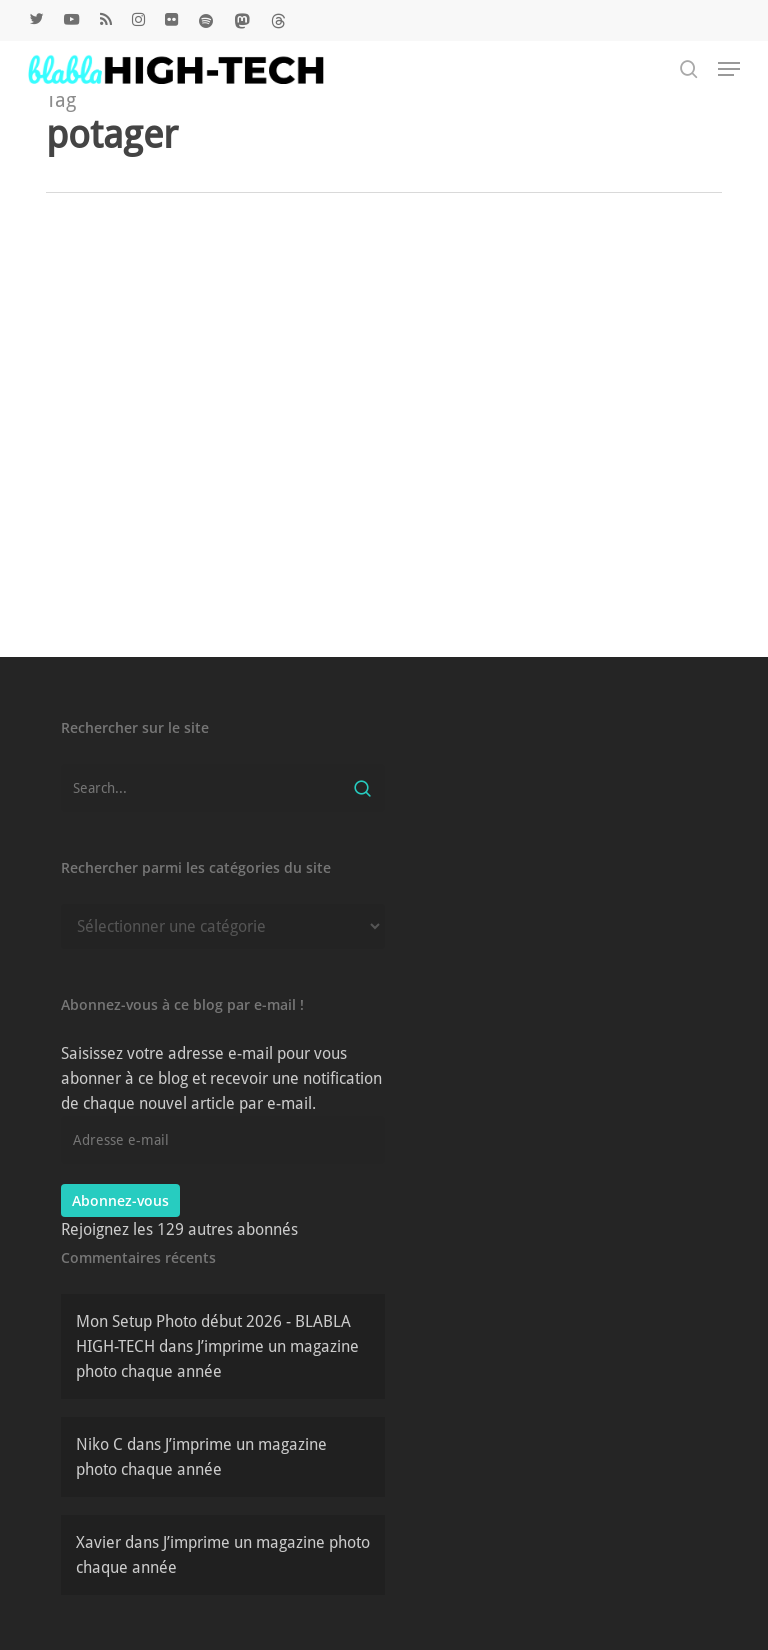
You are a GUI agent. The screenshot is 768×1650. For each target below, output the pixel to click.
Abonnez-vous (120, 1200)
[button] (729, 69)
